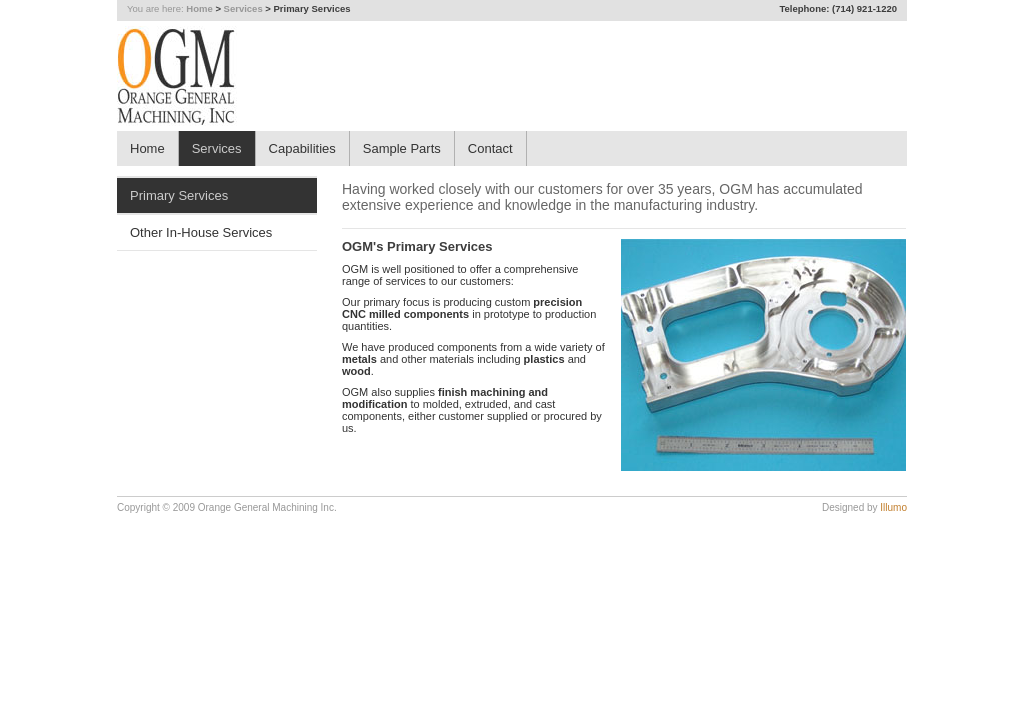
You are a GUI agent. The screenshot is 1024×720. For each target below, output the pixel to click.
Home (199, 8)
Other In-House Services (201, 232)
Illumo (893, 507)
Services (243, 8)
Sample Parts (402, 148)
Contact (490, 148)
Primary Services (179, 195)
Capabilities (302, 148)
